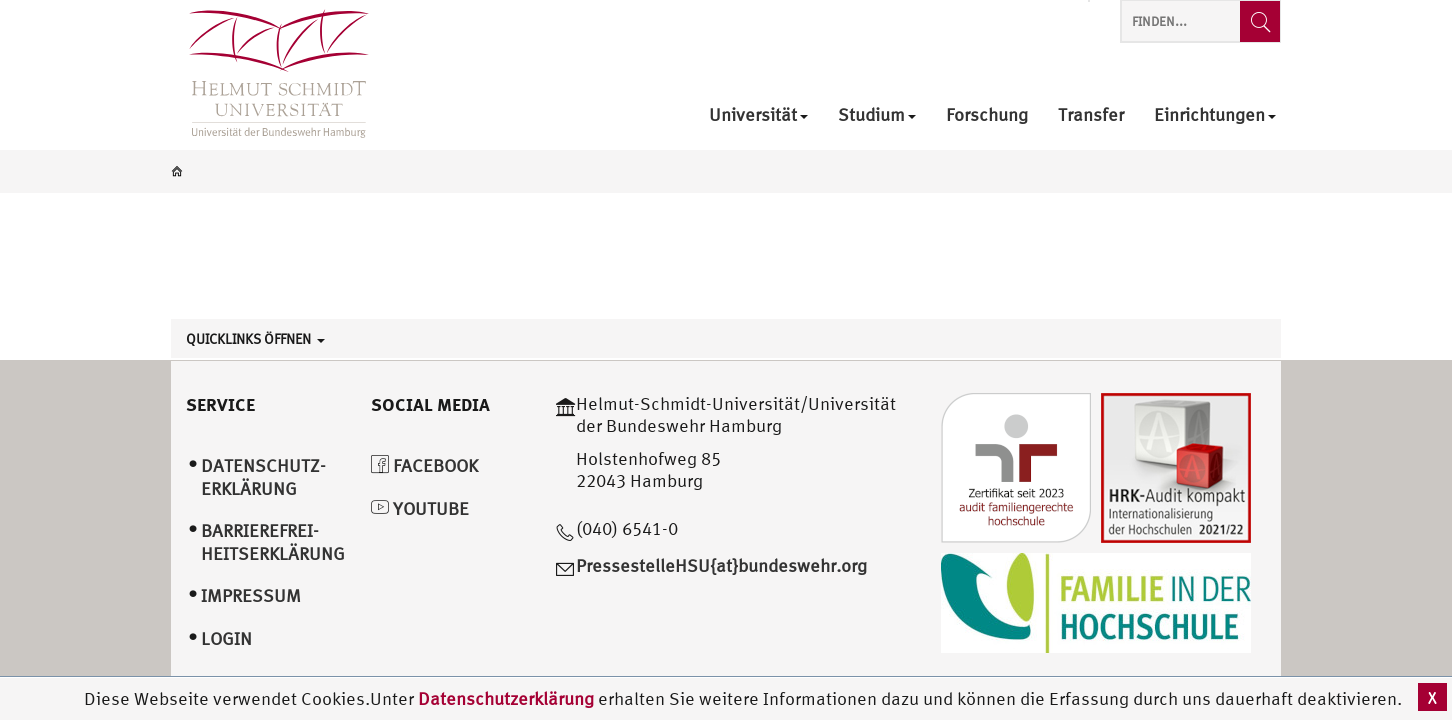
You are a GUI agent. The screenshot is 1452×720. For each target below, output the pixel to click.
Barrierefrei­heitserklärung (273, 542)
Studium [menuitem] (877, 115)
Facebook (424, 465)
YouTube (420, 508)
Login (226, 638)
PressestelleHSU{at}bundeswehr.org (721, 565)
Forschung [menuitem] (987, 115)
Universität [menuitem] (758, 115)
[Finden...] (1260, 21)
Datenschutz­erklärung (263, 477)
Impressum (251, 595)
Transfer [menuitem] (1091, 115)
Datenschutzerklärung (506, 698)
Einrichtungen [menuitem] (1215, 115)
